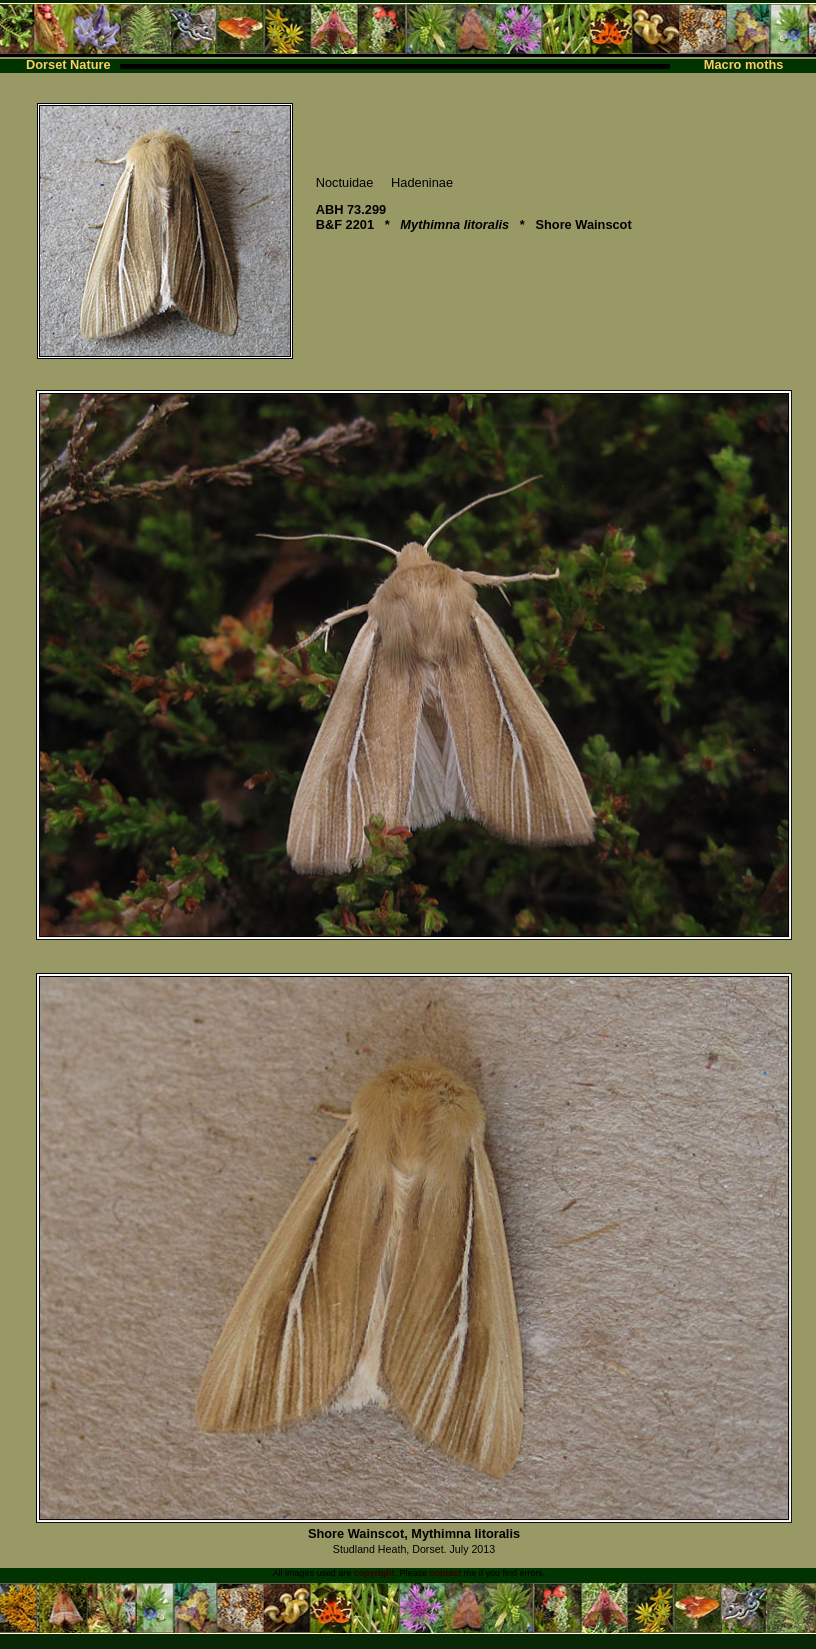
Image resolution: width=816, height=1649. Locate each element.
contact (445, 1573)
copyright (374, 1573)
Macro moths (744, 64)
